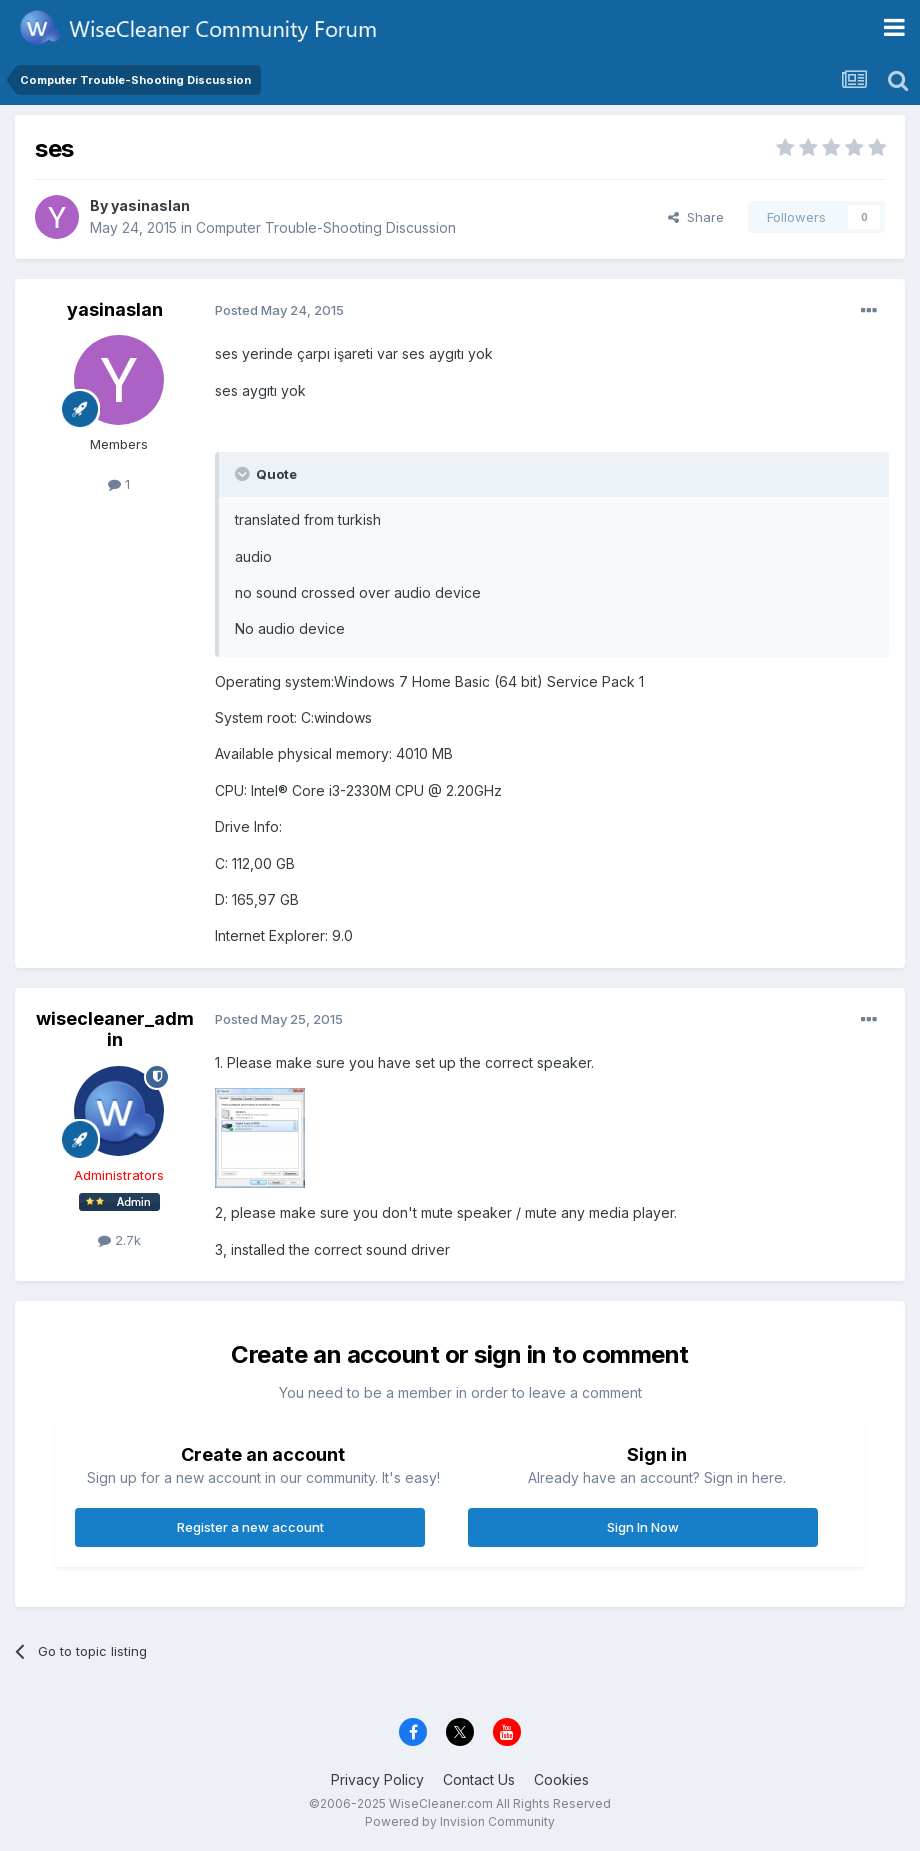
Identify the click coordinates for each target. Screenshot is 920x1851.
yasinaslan (150, 205)
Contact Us (479, 1779)
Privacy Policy (377, 1779)
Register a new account (250, 1527)
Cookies (561, 1779)
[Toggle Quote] (244, 474)
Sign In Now (643, 1527)
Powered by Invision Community (460, 1821)
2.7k (119, 1240)
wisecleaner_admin (115, 1029)
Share (696, 217)
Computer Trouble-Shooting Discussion (326, 227)
